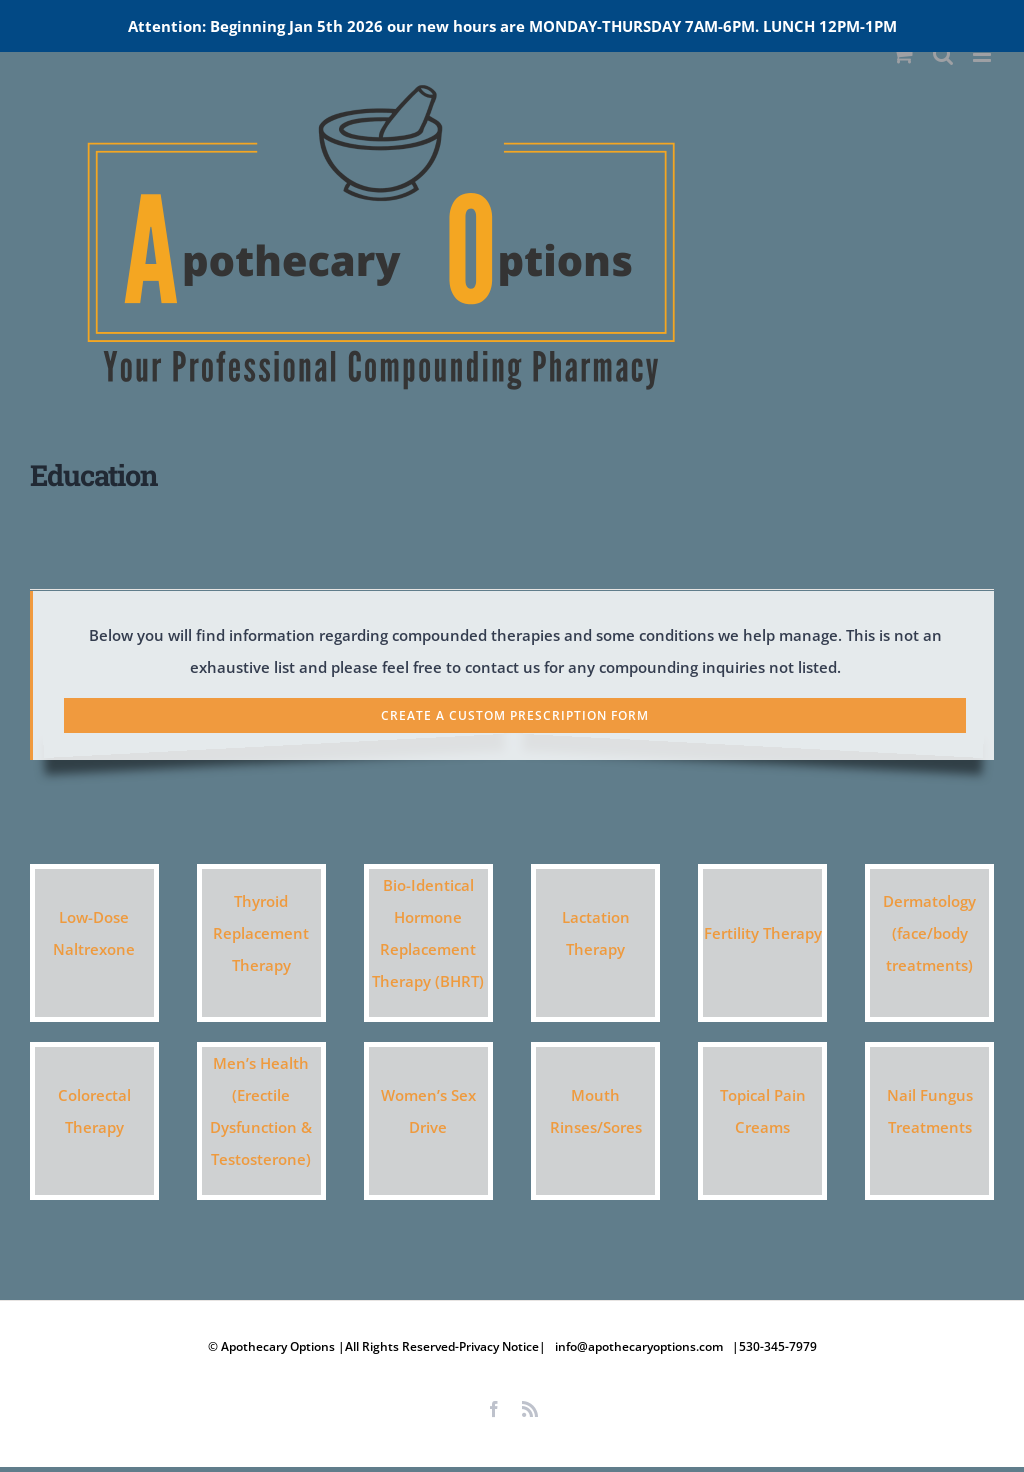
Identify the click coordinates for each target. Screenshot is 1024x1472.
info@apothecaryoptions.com (639, 1346)
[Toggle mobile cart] (903, 54)
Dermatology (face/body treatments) (929, 933)
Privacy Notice (499, 1346)
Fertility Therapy (763, 933)
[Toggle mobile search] (943, 54)
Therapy (261, 965)
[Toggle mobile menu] (983, 54)
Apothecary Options (279, 1346)
